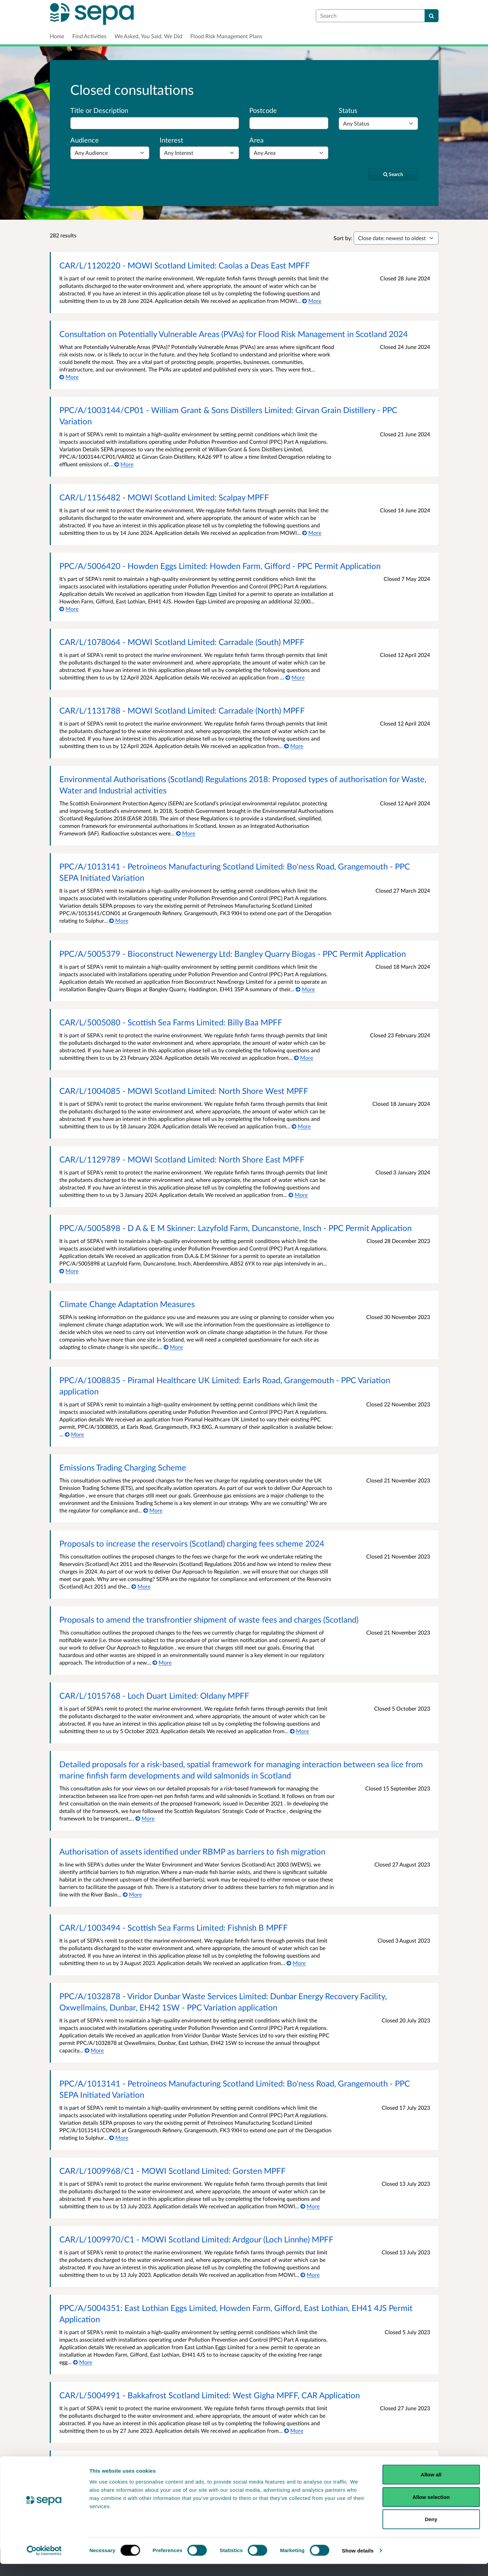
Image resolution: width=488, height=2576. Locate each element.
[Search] (432, 15)
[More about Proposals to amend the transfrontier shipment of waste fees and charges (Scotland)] (162, 1662)
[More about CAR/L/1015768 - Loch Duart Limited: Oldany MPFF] (299, 1731)
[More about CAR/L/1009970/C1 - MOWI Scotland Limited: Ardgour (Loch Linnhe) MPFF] (310, 2274)
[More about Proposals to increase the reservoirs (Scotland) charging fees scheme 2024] (141, 1586)
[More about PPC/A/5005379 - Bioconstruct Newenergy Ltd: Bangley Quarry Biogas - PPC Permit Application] (305, 989)
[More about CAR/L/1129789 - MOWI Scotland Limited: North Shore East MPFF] (298, 1194)
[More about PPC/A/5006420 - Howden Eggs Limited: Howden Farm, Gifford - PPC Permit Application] (69, 608)
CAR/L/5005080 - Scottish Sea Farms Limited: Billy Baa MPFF (170, 1022)
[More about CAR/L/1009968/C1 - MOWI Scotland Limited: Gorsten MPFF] (310, 2206)
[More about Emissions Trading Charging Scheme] (153, 1510)
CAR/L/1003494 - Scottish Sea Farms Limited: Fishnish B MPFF (173, 1927)
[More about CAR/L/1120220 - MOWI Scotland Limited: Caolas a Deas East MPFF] (312, 300)
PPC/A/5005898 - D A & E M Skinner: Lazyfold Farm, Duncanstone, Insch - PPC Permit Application (235, 1228)
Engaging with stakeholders (108, 2464)
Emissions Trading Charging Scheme (122, 1467)
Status (348, 110)
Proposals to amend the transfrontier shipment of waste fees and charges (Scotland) (208, 1619)
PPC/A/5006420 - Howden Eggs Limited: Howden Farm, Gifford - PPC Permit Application (220, 566)
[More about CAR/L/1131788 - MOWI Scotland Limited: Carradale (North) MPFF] (294, 746)
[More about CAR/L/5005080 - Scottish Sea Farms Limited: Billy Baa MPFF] (303, 1057)
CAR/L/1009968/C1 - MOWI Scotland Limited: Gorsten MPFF (172, 2171)
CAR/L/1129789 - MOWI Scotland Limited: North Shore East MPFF (182, 1159)
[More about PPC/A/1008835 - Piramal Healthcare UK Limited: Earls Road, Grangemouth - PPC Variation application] (74, 1434)
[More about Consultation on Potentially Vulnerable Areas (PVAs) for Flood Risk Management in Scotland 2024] (69, 377)
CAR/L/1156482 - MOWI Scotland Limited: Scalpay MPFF (164, 497)
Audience (84, 140)
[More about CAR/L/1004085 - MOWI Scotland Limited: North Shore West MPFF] (301, 1126)
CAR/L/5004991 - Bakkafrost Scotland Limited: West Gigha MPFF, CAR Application (209, 2395)
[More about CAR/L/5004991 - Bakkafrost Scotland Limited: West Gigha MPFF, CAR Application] (294, 2430)
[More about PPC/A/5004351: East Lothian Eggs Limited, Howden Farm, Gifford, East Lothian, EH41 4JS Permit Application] (82, 2362)
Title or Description (99, 110)
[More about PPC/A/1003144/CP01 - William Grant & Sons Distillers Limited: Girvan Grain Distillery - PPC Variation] (124, 464)
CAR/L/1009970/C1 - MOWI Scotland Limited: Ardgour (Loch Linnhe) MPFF (196, 2239)
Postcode (263, 110)
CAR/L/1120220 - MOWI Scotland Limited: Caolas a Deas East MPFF (184, 265)
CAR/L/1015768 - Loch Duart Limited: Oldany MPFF (154, 1695)
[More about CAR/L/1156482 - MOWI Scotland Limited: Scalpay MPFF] (312, 532)
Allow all (431, 2486)
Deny (431, 2531)
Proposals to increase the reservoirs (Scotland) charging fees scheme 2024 (191, 1543)
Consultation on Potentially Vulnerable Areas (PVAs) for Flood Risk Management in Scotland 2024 (233, 334)
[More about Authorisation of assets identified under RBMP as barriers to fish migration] (132, 1894)
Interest (171, 140)
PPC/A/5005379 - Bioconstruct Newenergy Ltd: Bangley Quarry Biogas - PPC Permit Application (232, 953)
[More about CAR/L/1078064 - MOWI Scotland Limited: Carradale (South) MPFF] (295, 677)
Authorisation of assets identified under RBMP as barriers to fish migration (192, 1851)
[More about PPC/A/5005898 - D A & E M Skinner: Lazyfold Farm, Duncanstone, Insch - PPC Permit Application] (69, 1271)
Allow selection (430, 2509)
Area (256, 140)
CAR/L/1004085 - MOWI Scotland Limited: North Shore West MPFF (183, 1091)
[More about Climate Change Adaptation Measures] (173, 1347)
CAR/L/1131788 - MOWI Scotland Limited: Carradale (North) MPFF (182, 710)
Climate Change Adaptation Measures (127, 1304)
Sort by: (343, 238)
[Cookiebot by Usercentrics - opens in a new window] (44, 2563)
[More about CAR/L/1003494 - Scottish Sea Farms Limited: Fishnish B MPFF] (296, 1963)
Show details (358, 2562)
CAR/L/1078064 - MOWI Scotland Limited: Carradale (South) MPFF (182, 642)
